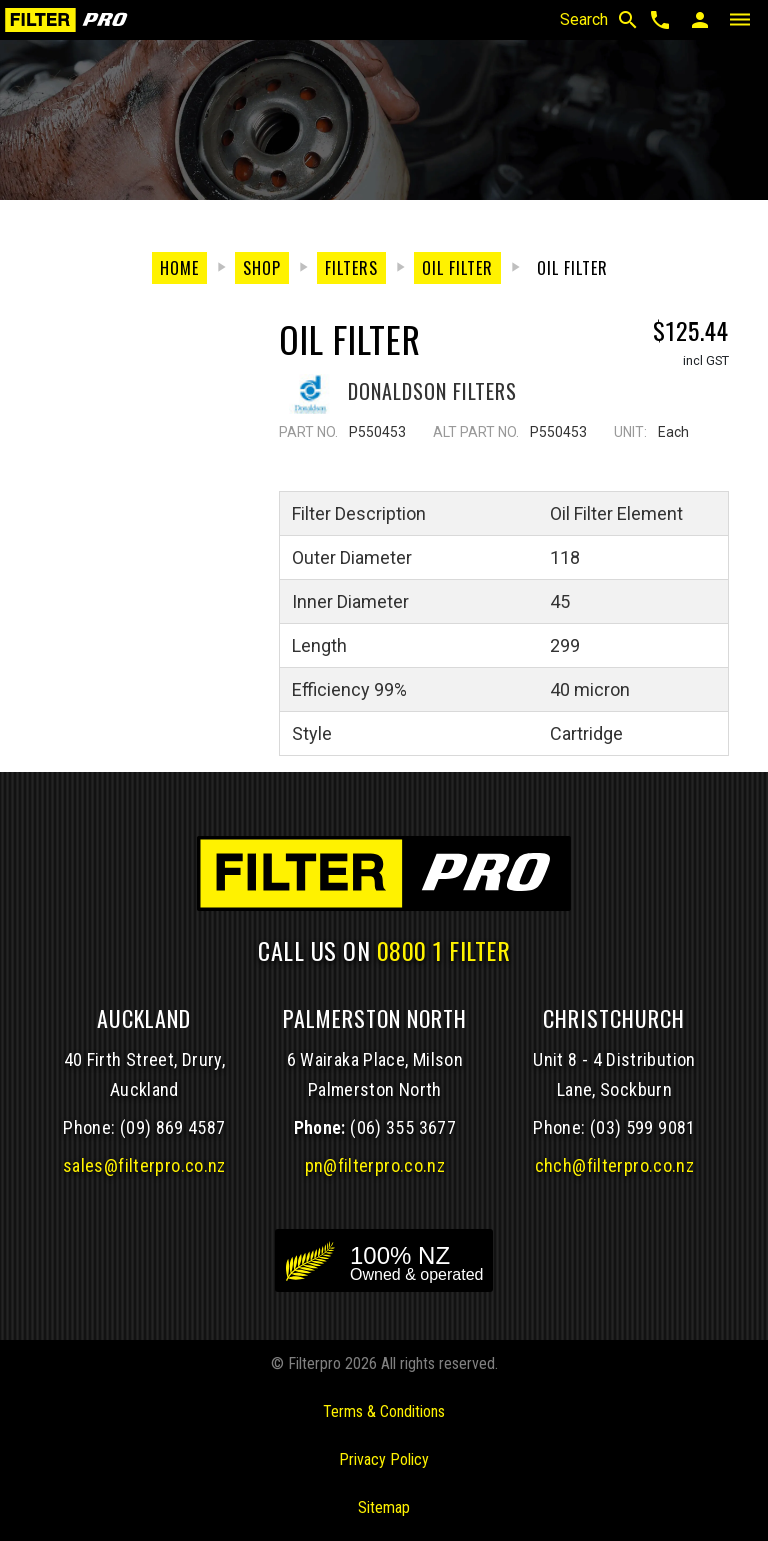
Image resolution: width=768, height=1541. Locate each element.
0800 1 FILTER (444, 950)
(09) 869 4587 (173, 1127)
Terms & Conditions (384, 1411)
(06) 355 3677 (403, 1127)
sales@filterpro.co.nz (144, 1165)
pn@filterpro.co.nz (375, 1165)
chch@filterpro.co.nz (614, 1165)
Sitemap (384, 1507)
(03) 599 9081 (643, 1127)
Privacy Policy (384, 1459)
